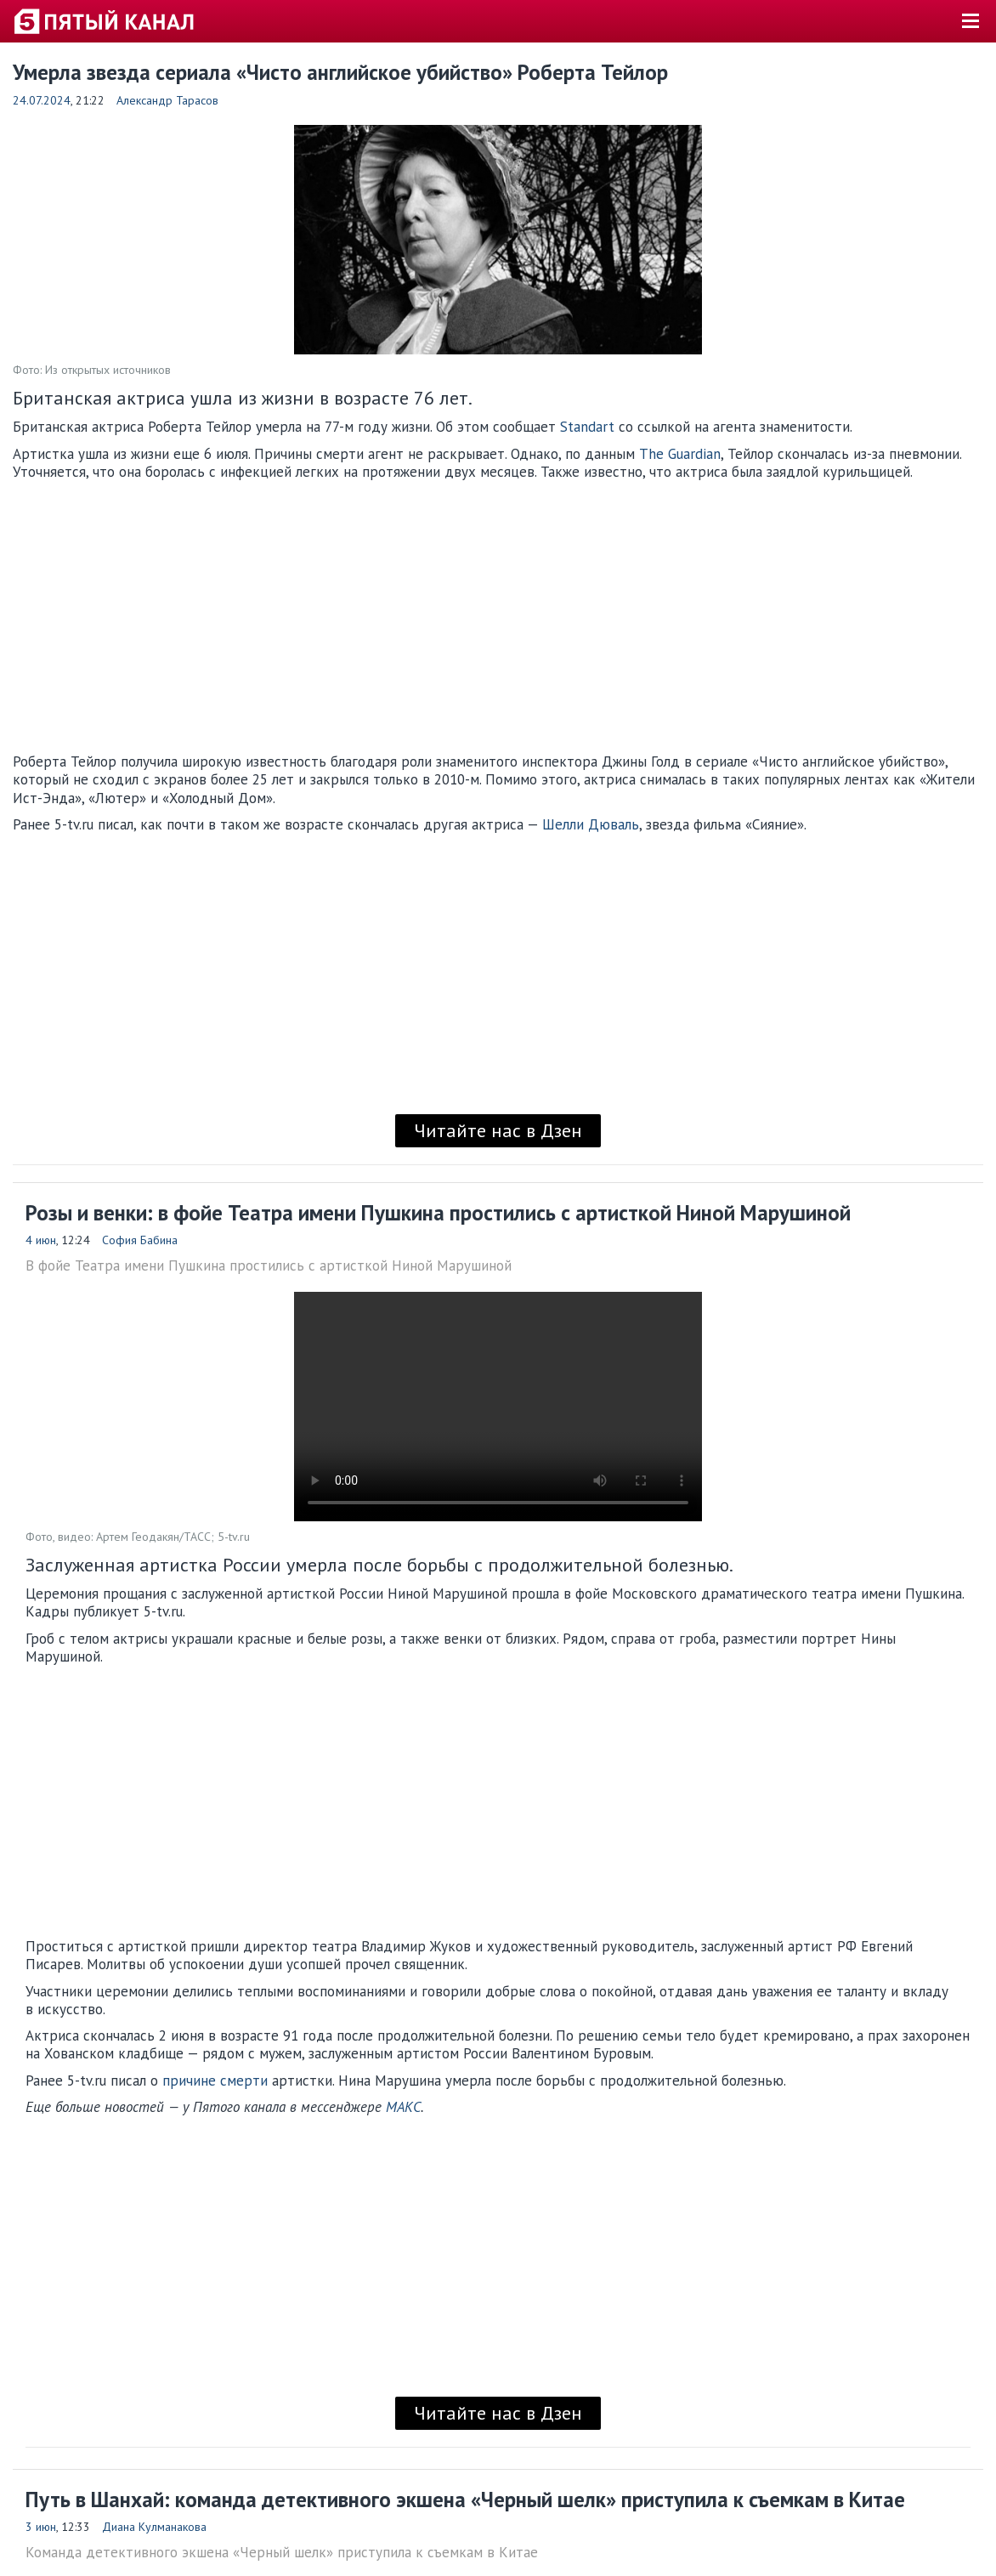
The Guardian (680, 453)
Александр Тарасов (167, 100)
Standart (587, 426)
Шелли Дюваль (590, 824)
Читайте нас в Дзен (498, 1130)
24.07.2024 (42, 100)
